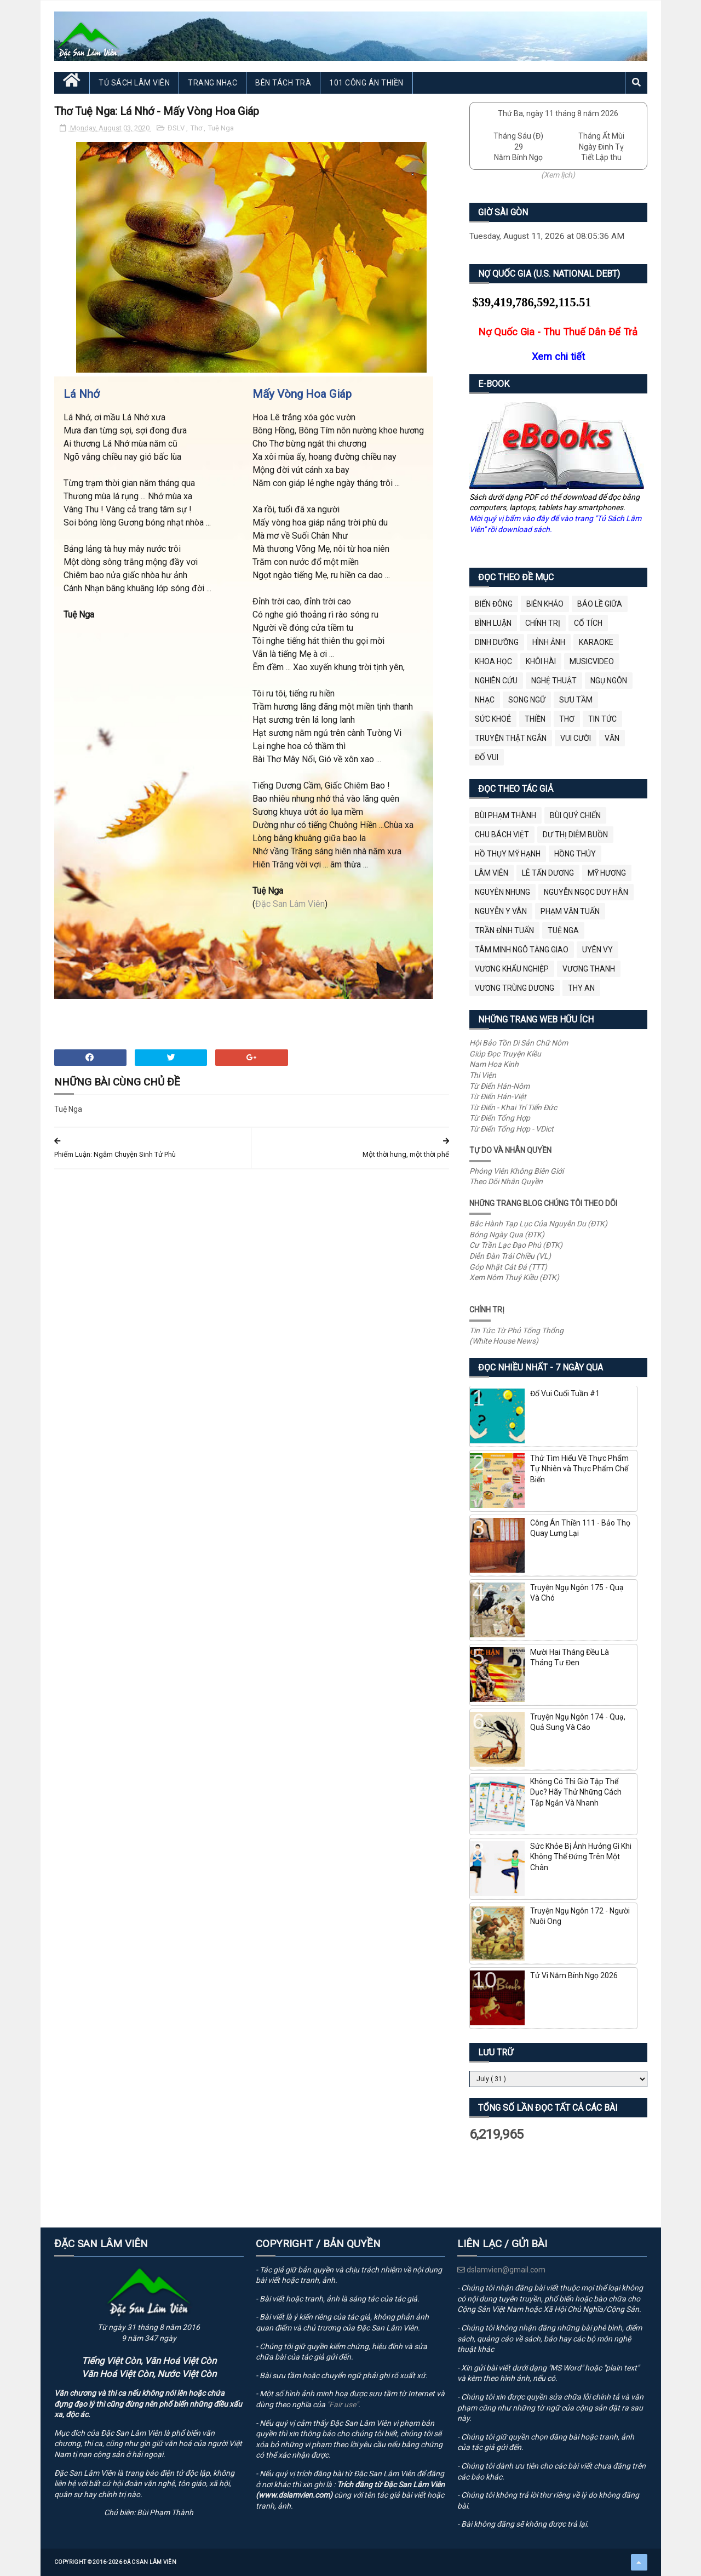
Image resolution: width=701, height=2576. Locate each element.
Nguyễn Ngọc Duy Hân (586, 892)
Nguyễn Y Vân (501, 911)
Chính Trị (542, 623)
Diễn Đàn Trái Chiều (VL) (510, 1256)
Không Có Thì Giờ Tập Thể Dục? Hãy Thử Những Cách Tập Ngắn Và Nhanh (576, 1792)
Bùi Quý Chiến (575, 815)
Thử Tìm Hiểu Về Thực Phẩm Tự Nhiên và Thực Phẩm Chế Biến (579, 1469)
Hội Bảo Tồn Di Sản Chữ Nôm (518, 1042)
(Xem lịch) (558, 174)
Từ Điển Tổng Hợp (499, 1117)
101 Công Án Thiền (366, 82)
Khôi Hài (541, 661)
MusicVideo (592, 661)
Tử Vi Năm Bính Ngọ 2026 (574, 1975)
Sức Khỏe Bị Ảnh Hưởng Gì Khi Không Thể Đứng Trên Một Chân (580, 1857)
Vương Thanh (588, 968)
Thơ (197, 128)
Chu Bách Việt (502, 834)
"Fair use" (342, 2404)
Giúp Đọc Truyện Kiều (505, 1053)
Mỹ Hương (607, 873)
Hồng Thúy (575, 853)
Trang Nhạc (212, 82)
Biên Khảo (545, 603)
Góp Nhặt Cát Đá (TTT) (508, 1267)
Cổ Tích (588, 623)
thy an (581, 988)
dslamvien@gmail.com (501, 2269)
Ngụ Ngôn (608, 680)
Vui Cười (575, 738)
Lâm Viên (491, 873)
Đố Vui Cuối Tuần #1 (565, 1393)
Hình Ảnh (548, 642)
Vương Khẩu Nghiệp (512, 968)
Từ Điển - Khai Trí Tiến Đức (513, 1107)
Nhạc (485, 699)
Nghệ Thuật (554, 680)
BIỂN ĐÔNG (494, 603)
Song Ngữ (526, 699)
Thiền (535, 719)
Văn (612, 738)
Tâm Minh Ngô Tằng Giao (521, 949)
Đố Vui (486, 757)
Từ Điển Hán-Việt (497, 1096)
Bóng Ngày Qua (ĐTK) (506, 1234)
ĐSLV (177, 128)
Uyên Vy (597, 949)
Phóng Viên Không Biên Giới (516, 1171)
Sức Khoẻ (493, 719)
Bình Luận (493, 623)
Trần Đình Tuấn (504, 930)
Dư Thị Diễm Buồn (575, 834)
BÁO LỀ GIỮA (599, 603)
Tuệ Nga (221, 128)
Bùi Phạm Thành (505, 815)
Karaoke (596, 642)
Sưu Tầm (576, 699)
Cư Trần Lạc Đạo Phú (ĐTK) (515, 1245)
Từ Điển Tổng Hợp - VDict (511, 1128)
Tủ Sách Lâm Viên (134, 82)
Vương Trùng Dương (514, 988)
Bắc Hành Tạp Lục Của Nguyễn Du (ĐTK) (538, 1223)
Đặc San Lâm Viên (290, 904)
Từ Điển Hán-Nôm (499, 1086)
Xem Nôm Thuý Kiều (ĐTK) (514, 1277)
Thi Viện (482, 1075)
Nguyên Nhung (502, 892)
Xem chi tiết (558, 356)
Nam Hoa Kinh (494, 1064)
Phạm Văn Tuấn (570, 911)
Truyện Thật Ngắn (511, 738)
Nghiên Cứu (496, 680)
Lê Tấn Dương (548, 873)
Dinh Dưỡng (497, 642)
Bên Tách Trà (283, 82)
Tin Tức (602, 719)
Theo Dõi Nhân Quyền (506, 1181)
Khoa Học (493, 661)
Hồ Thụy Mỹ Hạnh (508, 853)
